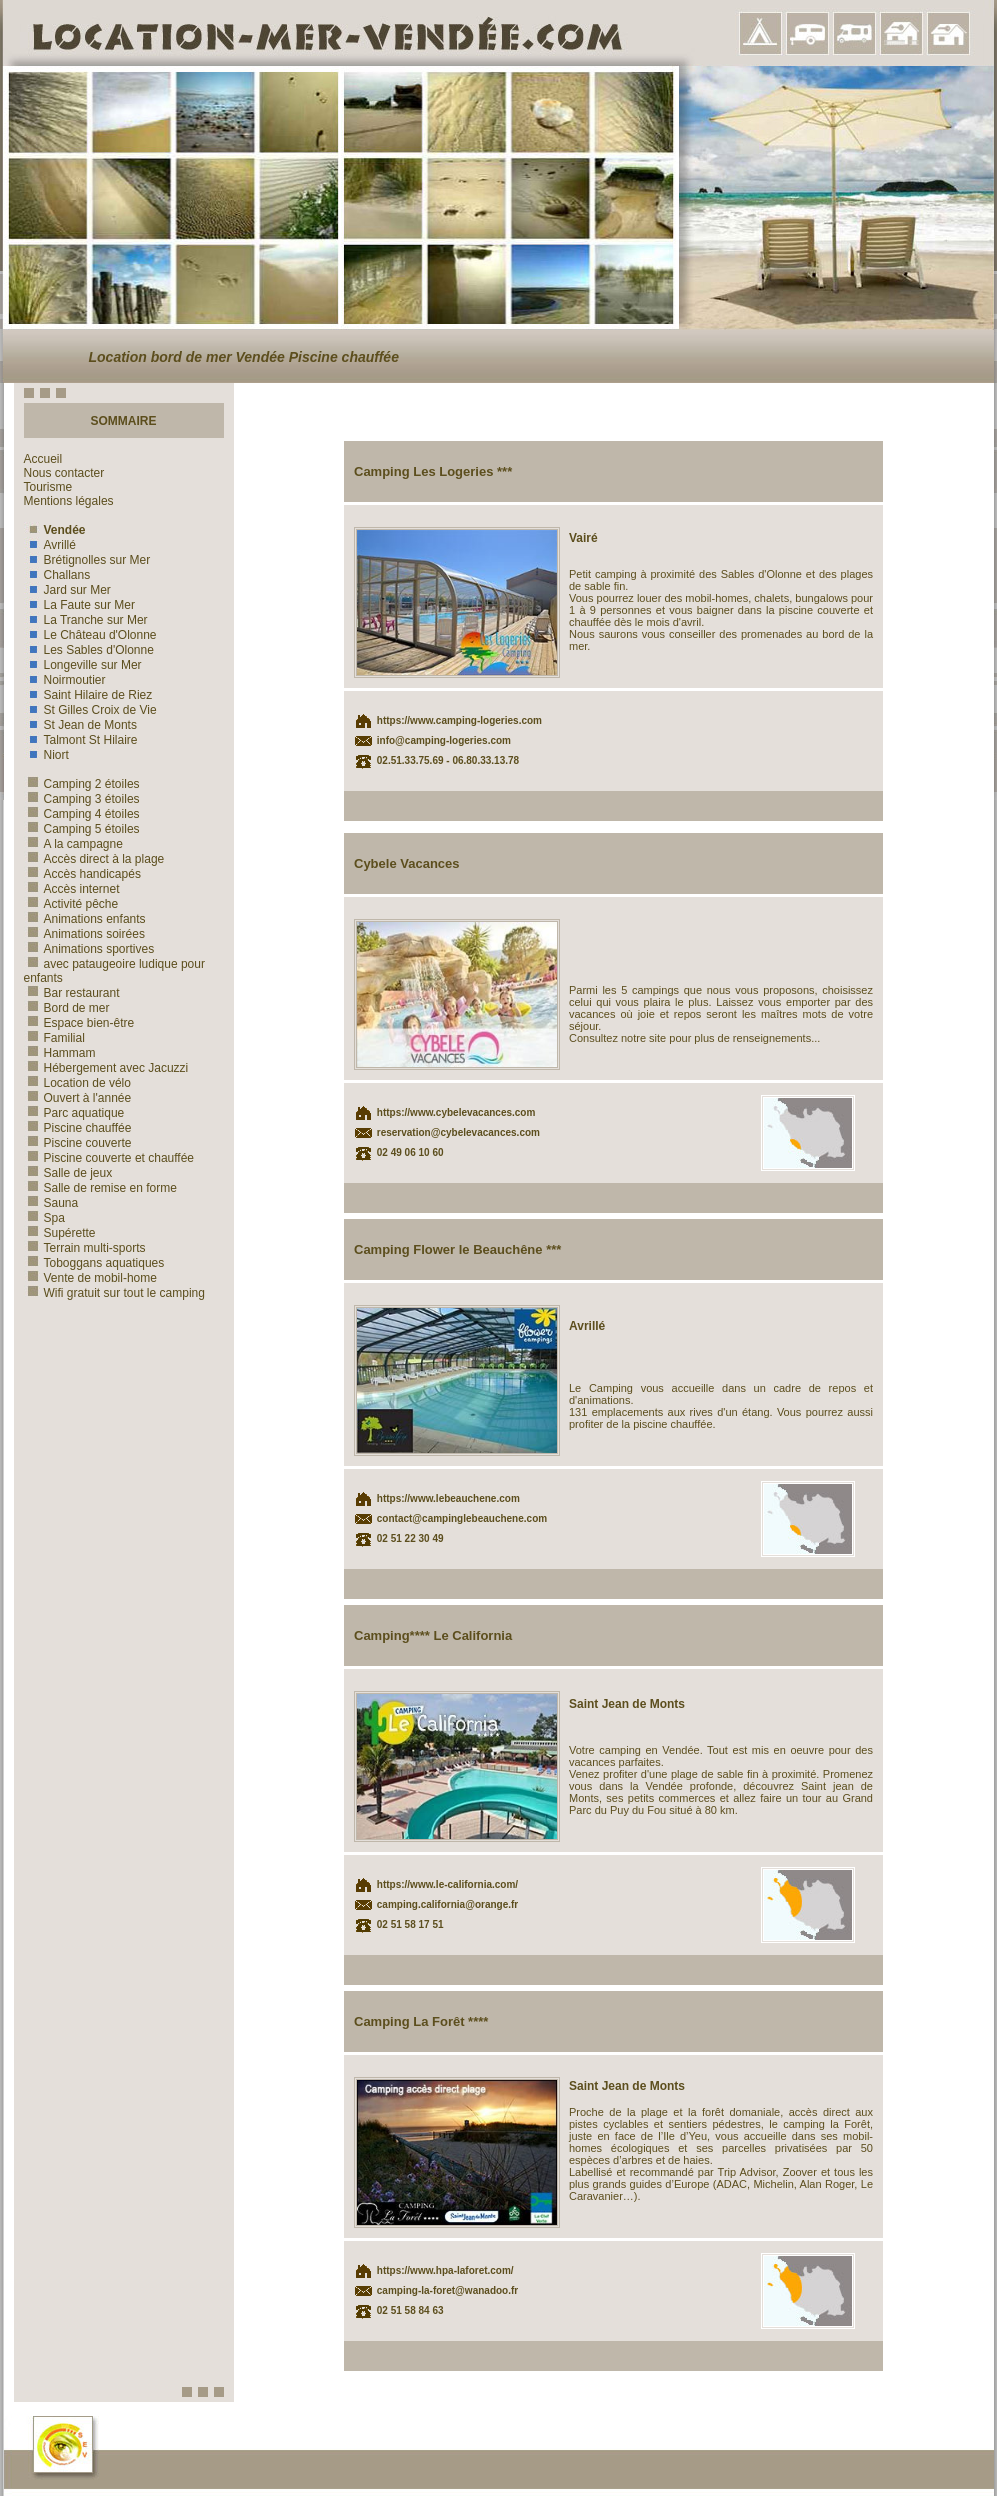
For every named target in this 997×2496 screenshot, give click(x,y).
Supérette (60, 1233)
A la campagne (73, 844)
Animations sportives (89, 949)
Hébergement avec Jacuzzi (106, 1068)
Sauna (51, 1203)
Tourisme (48, 487)
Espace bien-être (79, 1023)
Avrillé (50, 545)
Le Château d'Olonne (90, 635)
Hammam (60, 1053)
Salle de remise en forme (100, 1188)
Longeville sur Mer (83, 665)
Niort (46, 755)
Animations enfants (85, 919)
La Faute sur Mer (79, 605)
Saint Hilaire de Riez (88, 695)
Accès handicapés (82, 874)
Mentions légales (69, 501)
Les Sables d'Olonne (89, 650)
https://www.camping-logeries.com (459, 720)
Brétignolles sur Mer (87, 560)
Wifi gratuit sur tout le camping (114, 1293)
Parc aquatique (74, 1113)
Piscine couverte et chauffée (109, 1158)
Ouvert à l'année (78, 1098)
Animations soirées (84, 934)
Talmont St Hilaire (81, 740)
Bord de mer (67, 1008)
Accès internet (72, 889)
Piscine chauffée (78, 1128)
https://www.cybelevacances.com (456, 1112)
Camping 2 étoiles (82, 784)
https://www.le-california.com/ (447, 1884)
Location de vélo (77, 1083)
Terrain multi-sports (85, 1248)
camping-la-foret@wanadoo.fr (447, 2290)
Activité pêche (71, 904)
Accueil (43, 459)
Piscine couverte (78, 1143)
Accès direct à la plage (94, 859)
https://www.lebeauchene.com (448, 1498)
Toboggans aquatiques (94, 1263)
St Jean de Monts (80, 725)
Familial (54, 1038)
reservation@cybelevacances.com (458, 1132)
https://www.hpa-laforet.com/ (445, 2270)
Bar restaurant (72, 993)
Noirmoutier (65, 680)
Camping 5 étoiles (82, 829)
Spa (44, 1218)
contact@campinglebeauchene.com (462, 1518)
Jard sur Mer (67, 590)
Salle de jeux (68, 1173)
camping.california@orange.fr (447, 1904)
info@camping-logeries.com (444, 740)
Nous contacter (64, 473)
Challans (57, 575)
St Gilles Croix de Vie (90, 710)
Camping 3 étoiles (82, 799)
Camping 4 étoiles (82, 814)
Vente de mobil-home (90, 1278)
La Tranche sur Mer (86, 620)
